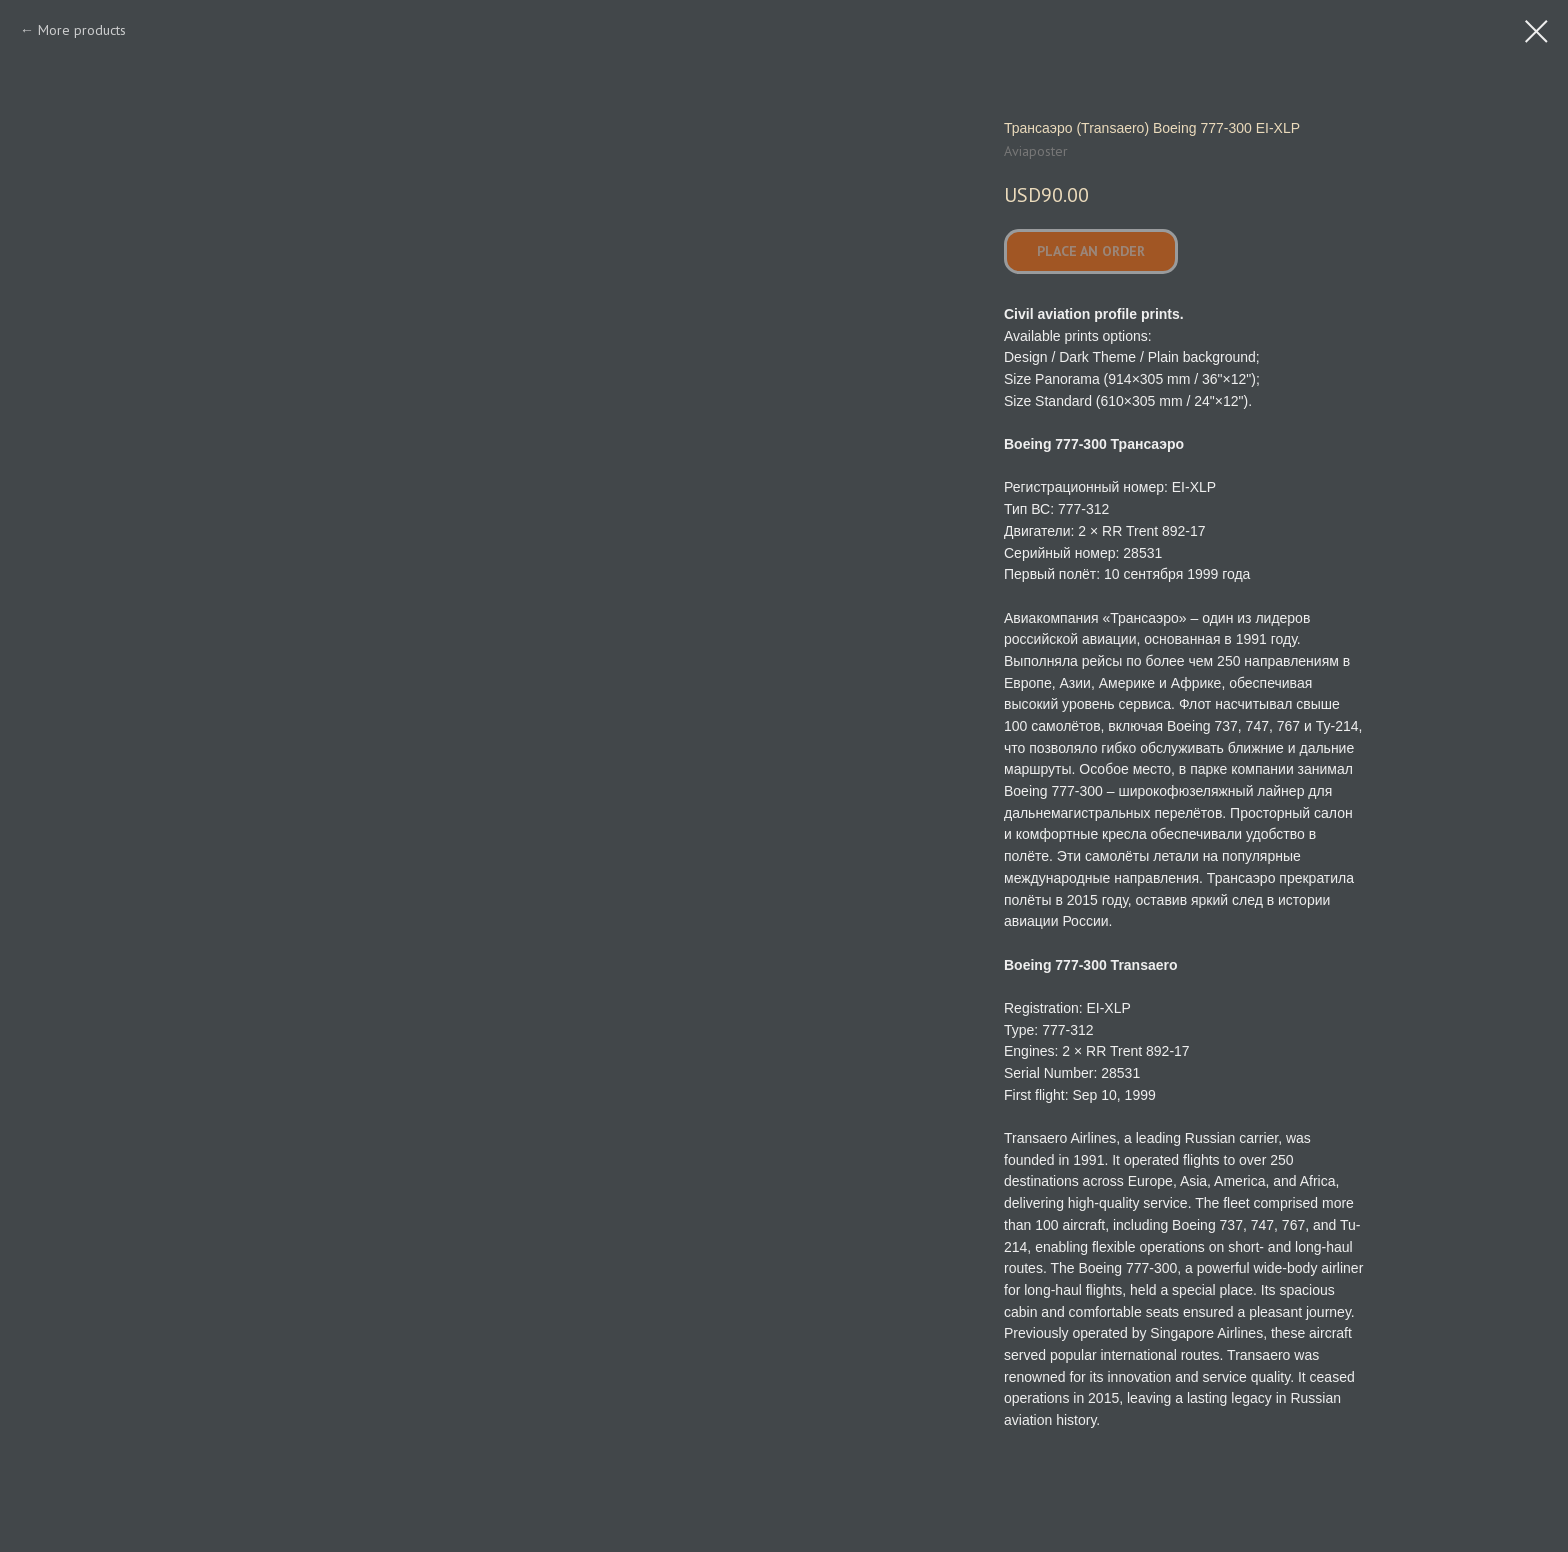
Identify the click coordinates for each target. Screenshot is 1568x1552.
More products (82, 30)
